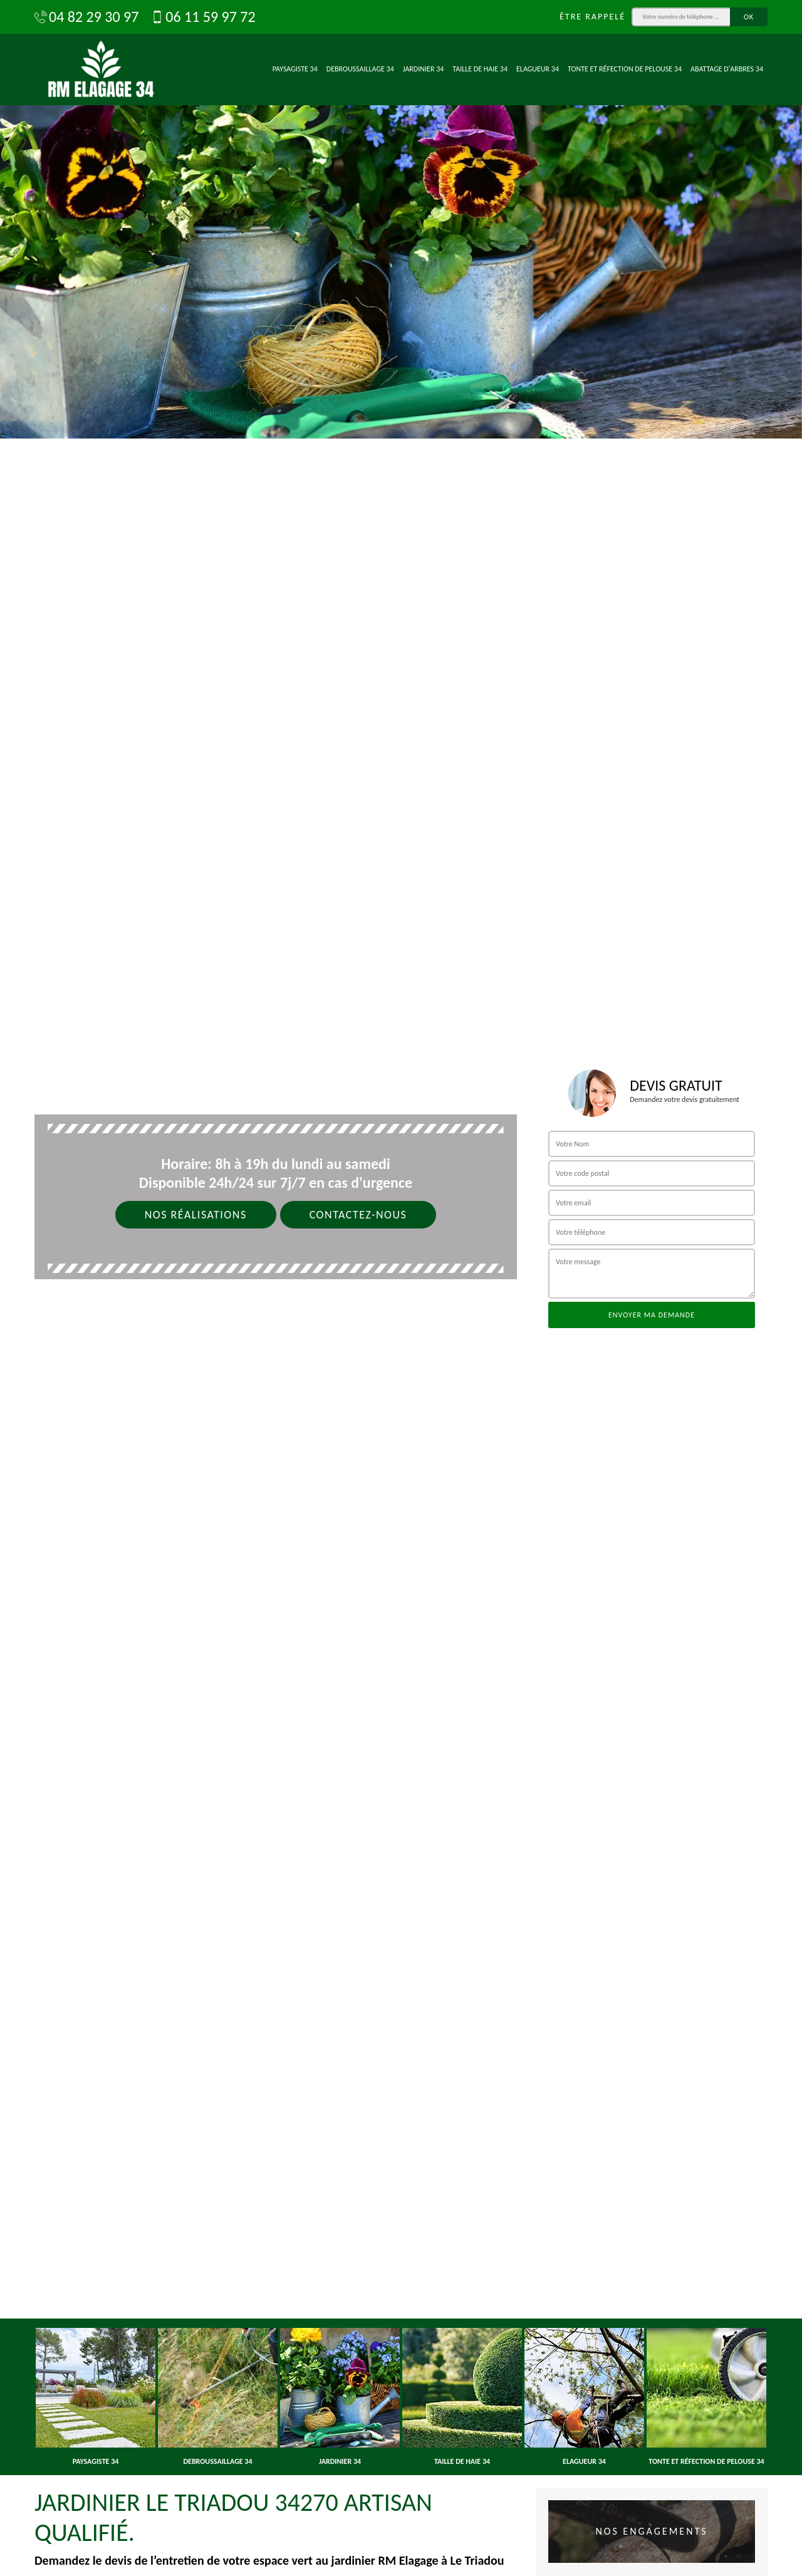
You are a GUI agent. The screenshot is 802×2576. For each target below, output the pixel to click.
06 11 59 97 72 (203, 16)
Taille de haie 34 (480, 69)
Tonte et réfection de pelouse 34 (625, 69)
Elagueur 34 (537, 69)
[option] (401, 219)
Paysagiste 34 (295, 69)
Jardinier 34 (423, 69)
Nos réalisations (196, 1215)
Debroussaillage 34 (360, 69)
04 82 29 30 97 (86, 16)
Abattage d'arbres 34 (726, 69)
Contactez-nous (358, 1215)
